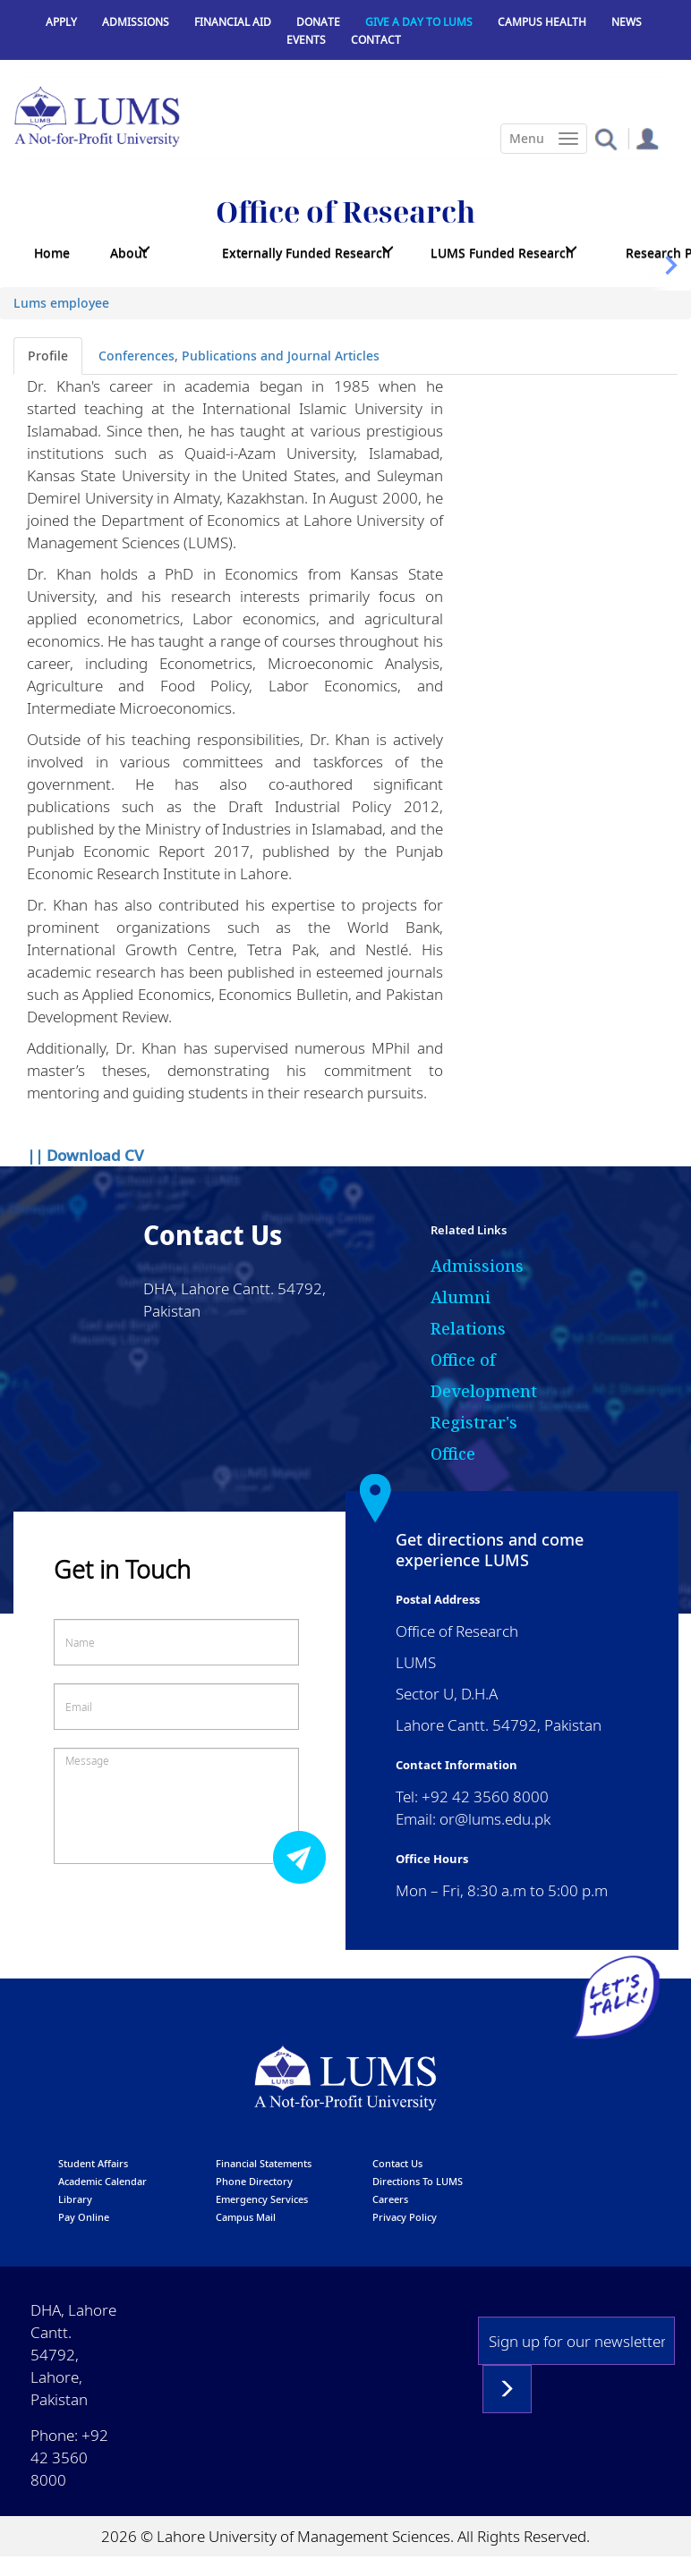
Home (52, 252)
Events (306, 39)
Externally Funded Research (306, 252)
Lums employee (61, 302)
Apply (61, 22)
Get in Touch (122, 1569)
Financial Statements (263, 2163)
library (75, 2199)
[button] (605, 138)
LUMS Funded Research (502, 252)
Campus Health (542, 22)
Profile (48, 355)
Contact (376, 39)
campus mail (246, 2217)
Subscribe (507, 2389)
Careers (390, 2199)
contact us (397, 2163)
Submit (304, 1856)
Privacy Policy (404, 2217)
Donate (318, 22)
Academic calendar (102, 2181)
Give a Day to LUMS (419, 22)
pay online (83, 2217)
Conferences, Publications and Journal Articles (239, 355)
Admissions (135, 22)
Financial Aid (232, 22)
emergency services (262, 2199)
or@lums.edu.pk (494, 1819)
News (626, 22)
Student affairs (93, 2163)
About (128, 252)
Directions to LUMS (417, 2181)
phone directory (254, 2181)
